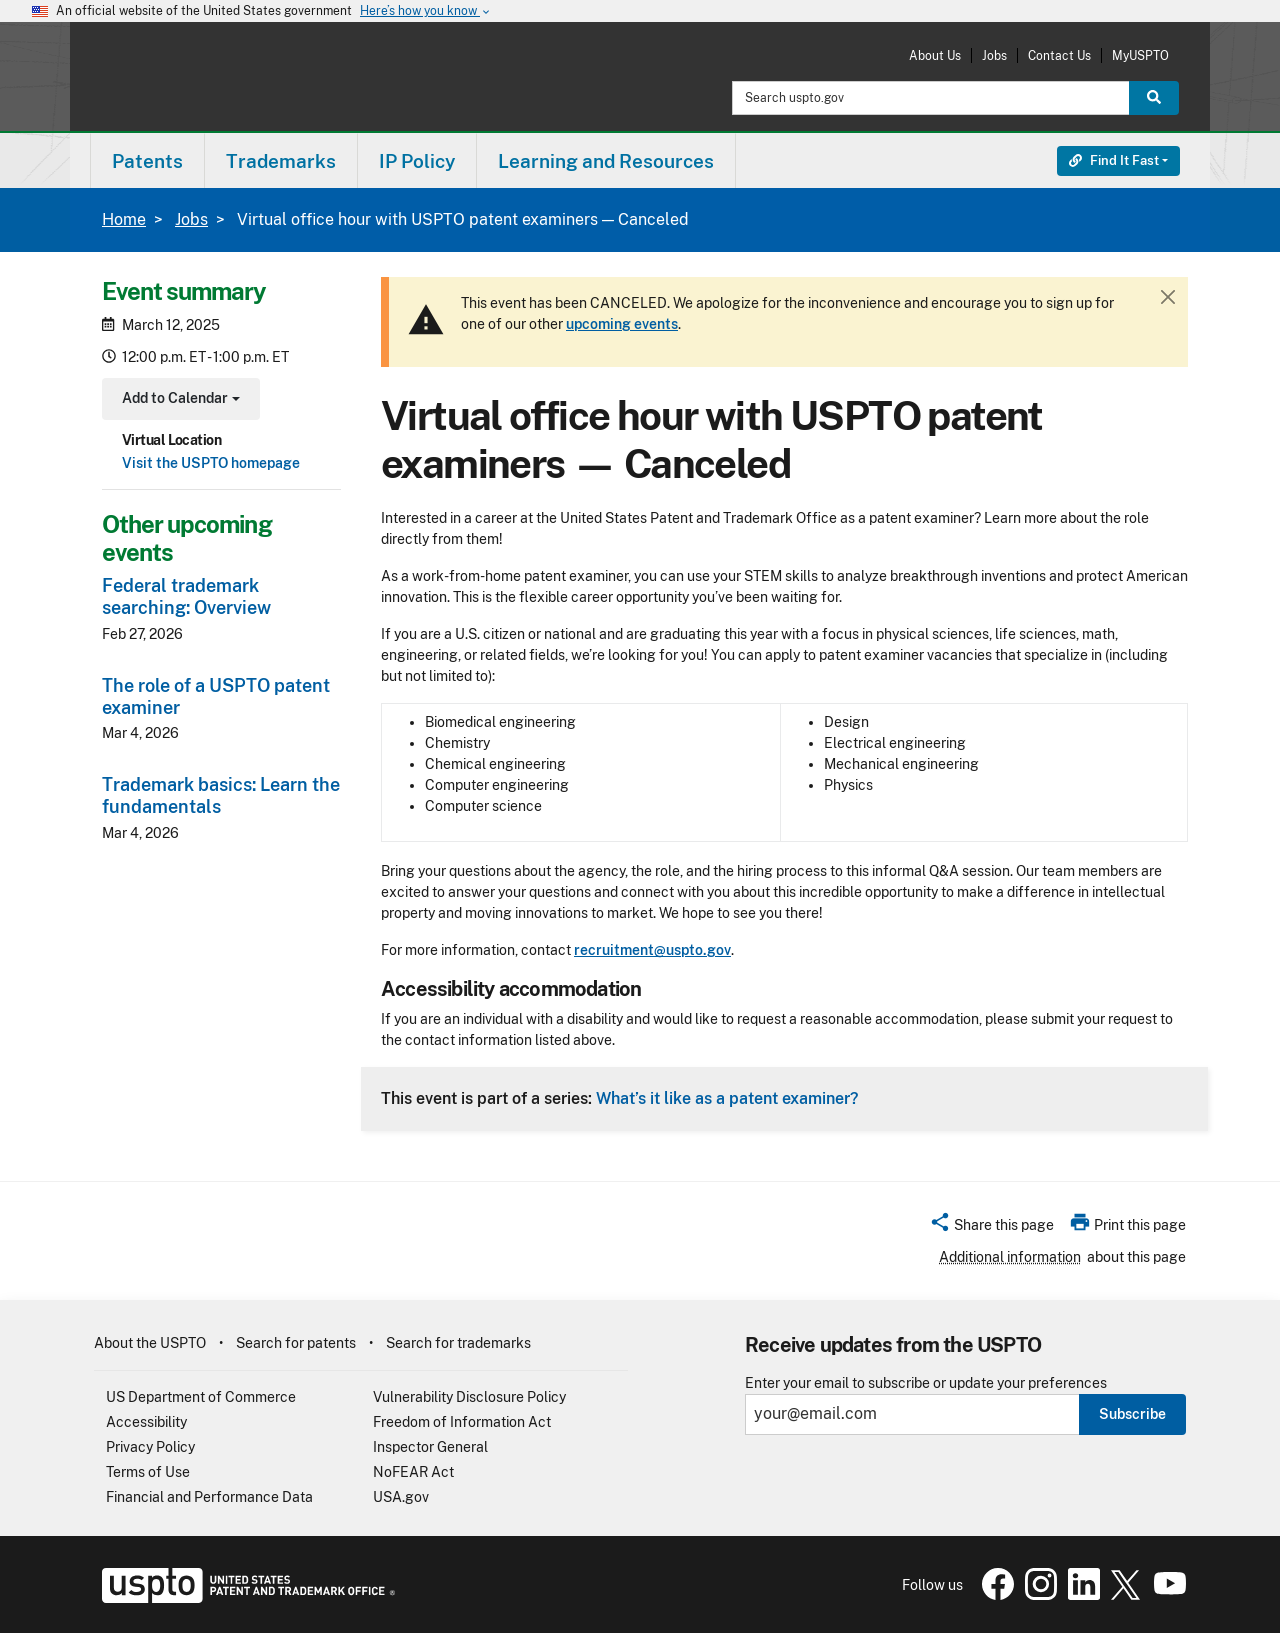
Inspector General (430, 1447)
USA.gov (401, 1497)
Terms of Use (148, 1472)
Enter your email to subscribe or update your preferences (926, 1383)
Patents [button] (147, 161)
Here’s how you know (426, 11)
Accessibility (146, 1422)
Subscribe (1132, 1414)
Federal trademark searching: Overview (186, 596)
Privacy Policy (150, 1447)
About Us (935, 55)
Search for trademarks (458, 1343)
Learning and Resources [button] (606, 161)
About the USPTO (150, 1343)
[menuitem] (147, 160)
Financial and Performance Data (209, 1497)
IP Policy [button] (417, 161)
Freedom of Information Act (462, 1422)
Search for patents (296, 1343)
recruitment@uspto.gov (652, 950)
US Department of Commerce (201, 1397)
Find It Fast (1114, 160)
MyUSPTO (1140, 55)
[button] (991, 1228)
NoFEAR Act (413, 1472)
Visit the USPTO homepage (211, 463)
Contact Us (1059, 55)
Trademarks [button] (281, 161)
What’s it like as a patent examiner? (727, 1098)
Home (124, 219)
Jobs (994, 55)
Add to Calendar (178, 400)
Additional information (1010, 1257)
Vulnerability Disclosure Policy (469, 1397)
